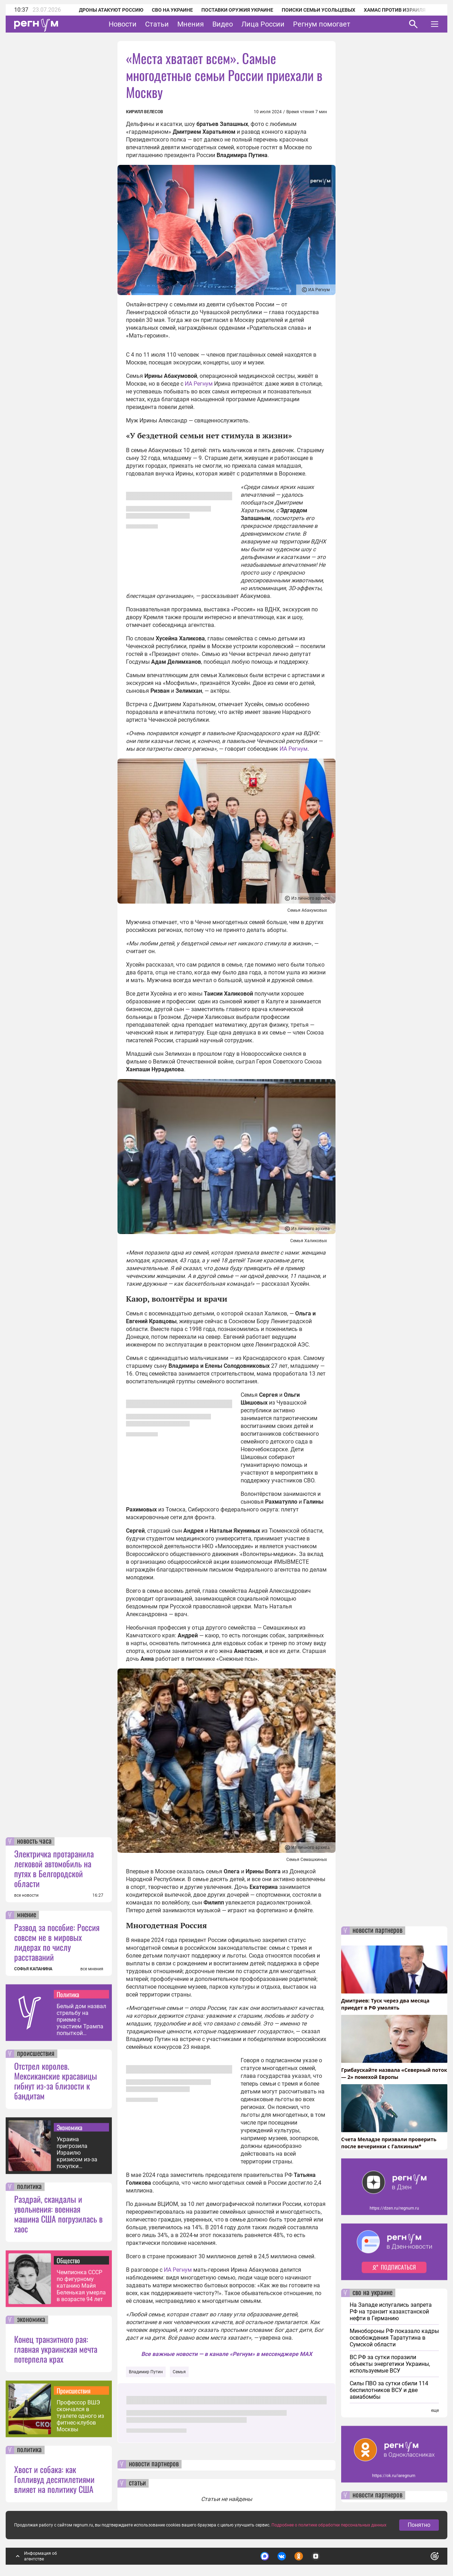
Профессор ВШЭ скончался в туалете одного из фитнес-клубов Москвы (80, 2416)
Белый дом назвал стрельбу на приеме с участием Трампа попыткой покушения (81, 2019)
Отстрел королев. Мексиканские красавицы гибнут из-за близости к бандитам (55, 2080)
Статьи (157, 24)
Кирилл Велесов (144, 111)
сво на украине (372, 2293)
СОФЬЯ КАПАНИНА (33, 1968)
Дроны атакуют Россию (111, 10)
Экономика (69, 2127)
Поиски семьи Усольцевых (318, 10)
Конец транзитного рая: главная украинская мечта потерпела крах (55, 2349)
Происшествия (74, 2390)
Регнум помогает (321, 24)
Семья (179, 2371)
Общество (68, 2260)
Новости (123, 24)
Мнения (190, 24)
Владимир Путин (146, 2371)
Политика (68, 1994)
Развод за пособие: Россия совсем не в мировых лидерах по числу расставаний (56, 1942)
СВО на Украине (172, 10)
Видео (222, 24)
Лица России (263, 24)
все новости (26, 1895)
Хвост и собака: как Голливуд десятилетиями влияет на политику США (54, 2479)
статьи (137, 2483)
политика (29, 2187)
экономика (31, 2320)
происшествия (36, 2054)
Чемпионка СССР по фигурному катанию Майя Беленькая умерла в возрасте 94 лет (81, 2286)
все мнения (91, 1968)
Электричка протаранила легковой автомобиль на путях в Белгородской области (54, 1868)
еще (435, 2410)
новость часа (34, 1841)
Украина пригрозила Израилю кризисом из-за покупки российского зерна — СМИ (77, 2152)
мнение (26, 1915)
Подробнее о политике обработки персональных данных (328, 2532)
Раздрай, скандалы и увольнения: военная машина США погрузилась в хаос (58, 2214)
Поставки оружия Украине (237, 10)
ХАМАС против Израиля (394, 10)
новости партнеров (154, 2464)
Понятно (419, 2532)
